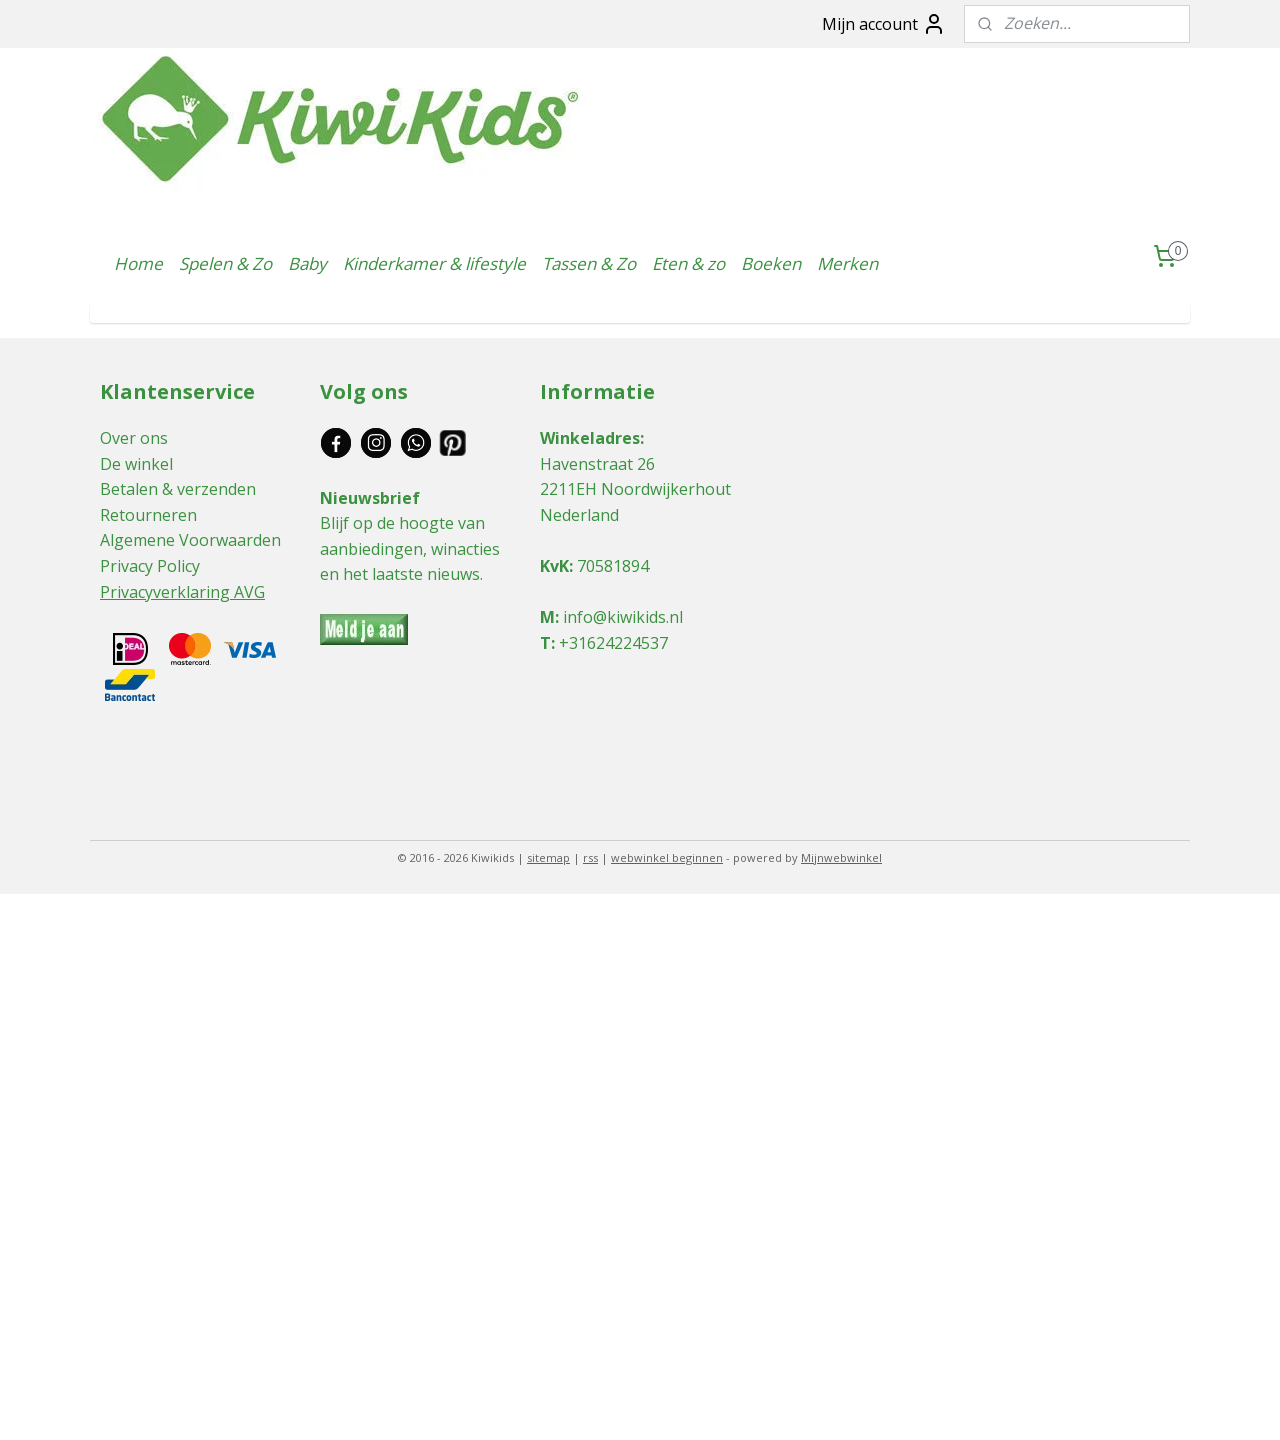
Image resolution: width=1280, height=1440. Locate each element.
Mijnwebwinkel (841, 857)
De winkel (136, 464)
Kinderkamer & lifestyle (434, 263)
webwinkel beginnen (667, 857)
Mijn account (884, 24)
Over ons (134, 438)
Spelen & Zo (225, 263)
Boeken (771, 263)
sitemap (548, 857)
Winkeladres (590, 438)
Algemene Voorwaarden (190, 540)
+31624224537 (613, 643)
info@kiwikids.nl (623, 617)
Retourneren (148, 515)
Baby (307, 263)
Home (138, 263)
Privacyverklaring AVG (182, 592)
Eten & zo (688, 263)
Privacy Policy (150, 566)
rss (590, 857)
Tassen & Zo (589, 263)
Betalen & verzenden (178, 489)
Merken (847, 263)
